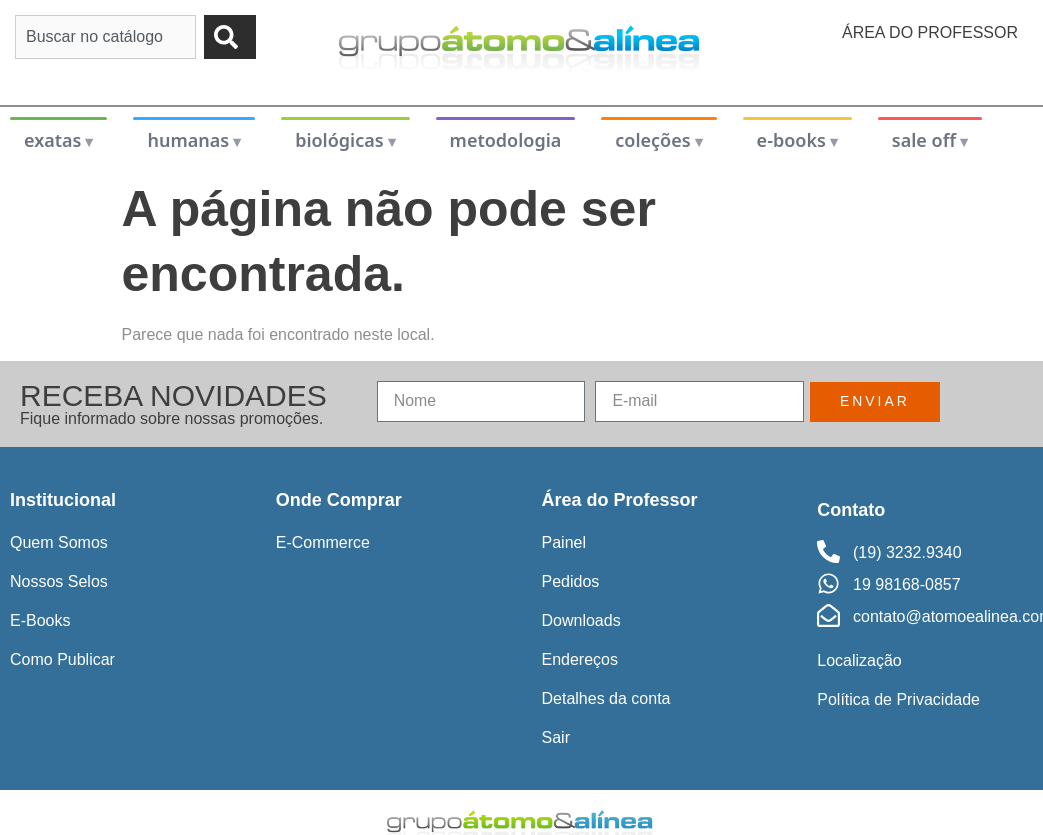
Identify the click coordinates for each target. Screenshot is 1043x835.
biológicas (339, 140)
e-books (791, 140)
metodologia (506, 140)
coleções (652, 140)
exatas (53, 140)
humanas (188, 140)
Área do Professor (930, 32)
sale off (924, 140)
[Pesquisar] (230, 37)
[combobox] (105, 37)
